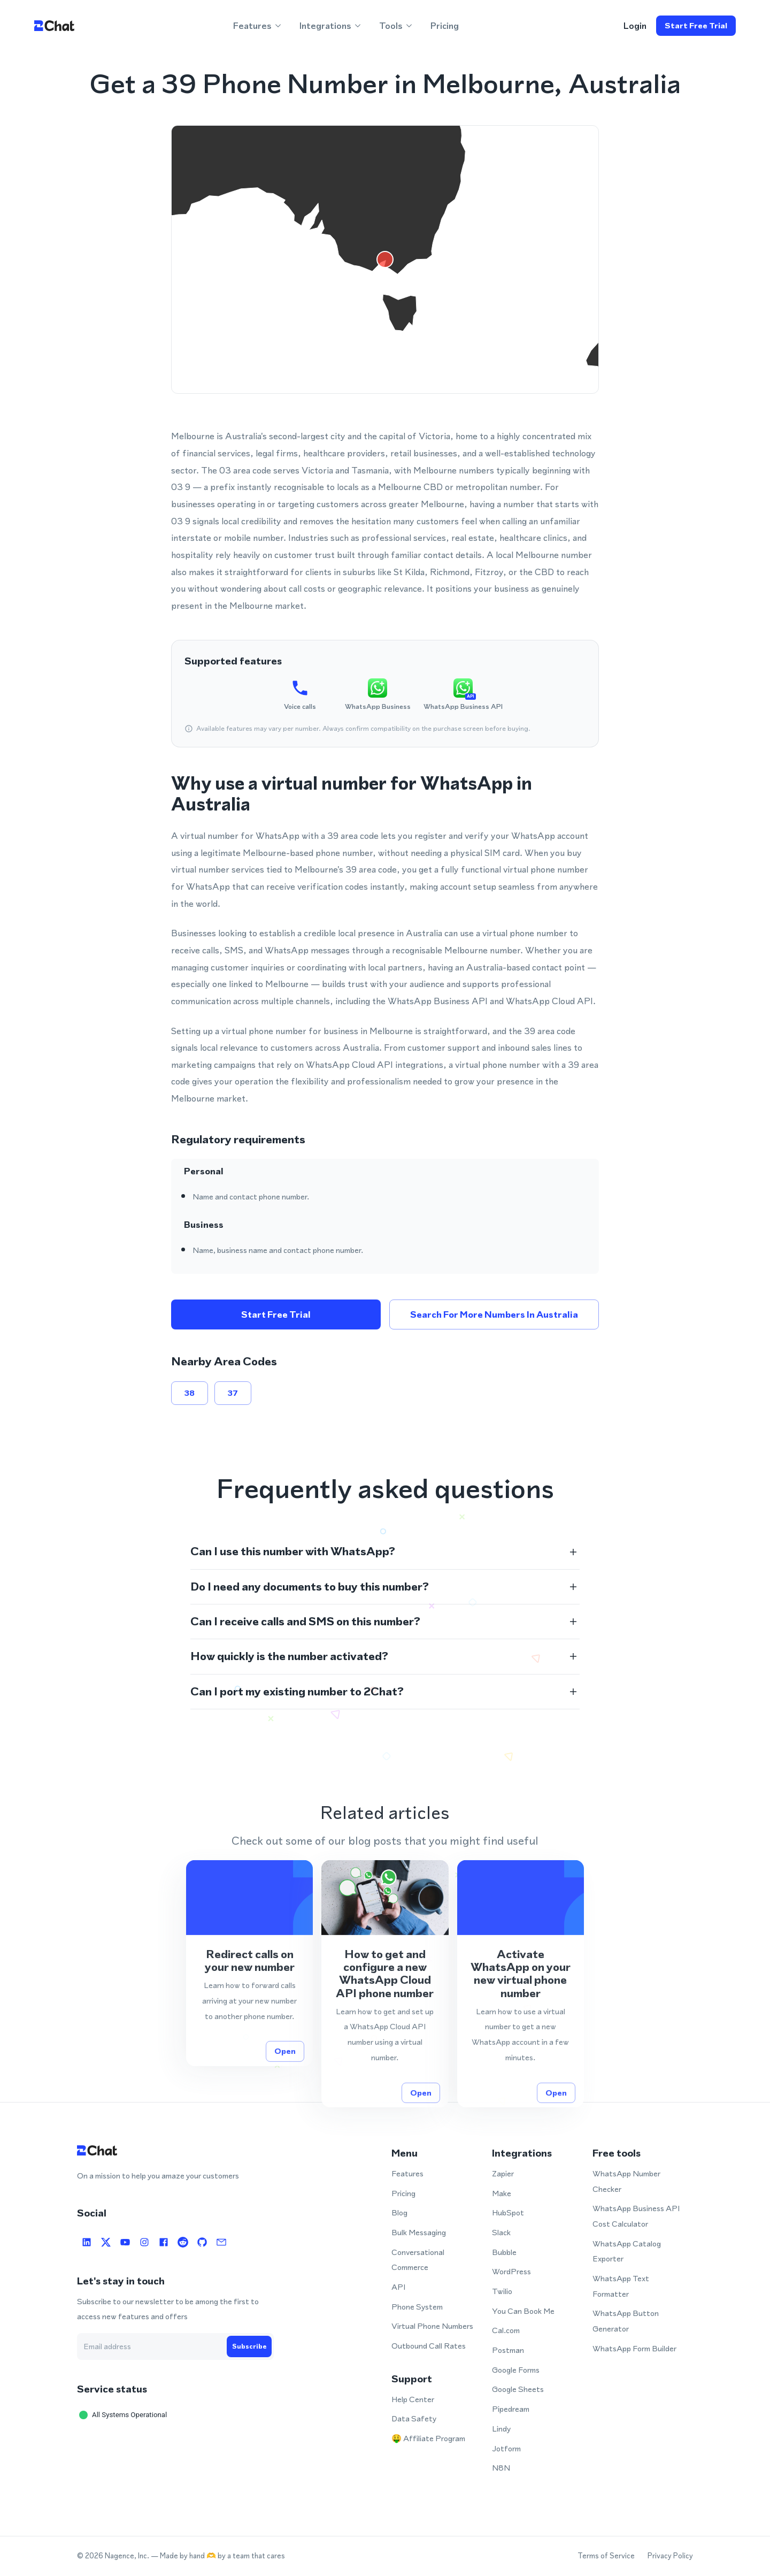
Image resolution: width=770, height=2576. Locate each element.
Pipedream (510, 2408)
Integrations (330, 25)
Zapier (503, 2173)
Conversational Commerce (417, 2259)
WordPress (511, 2271)
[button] (385, 1551)
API (398, 2286)
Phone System (417, 2306)
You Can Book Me (523, 2311)
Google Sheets (518, 2389)
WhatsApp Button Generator (625, 2320)
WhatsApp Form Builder (634, 2348)
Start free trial (696, 26)
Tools (396, 25)
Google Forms (516, 2369)
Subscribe (249, 2346)
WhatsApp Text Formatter (620, 2286)
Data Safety (413, 2418)
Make (501, 2193)
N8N (501, 2467)
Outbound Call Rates (428, 2345)
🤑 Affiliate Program (428, 2438)
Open (285, 2066)
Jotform (506, 2448)
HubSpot (508, 2212)
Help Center (412, 2399)
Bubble (504, 2252)
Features (257, 25)
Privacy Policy (670, 2556)
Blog (399, 2212)
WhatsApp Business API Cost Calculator (636, 2216)
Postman (508, 2350)
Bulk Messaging (418, 2232)
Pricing (444, 25)
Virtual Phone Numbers (432, 2326)
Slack (501, 2232)
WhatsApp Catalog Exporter (626, 2251)
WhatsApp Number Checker (626, 2181)
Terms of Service (606, 2556)
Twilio (502, 2291)
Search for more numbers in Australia (494, 1314)
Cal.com (506, 2330)
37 (233, 1393)
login (635, 25)
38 (189, 1393)
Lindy (501, 2428)
